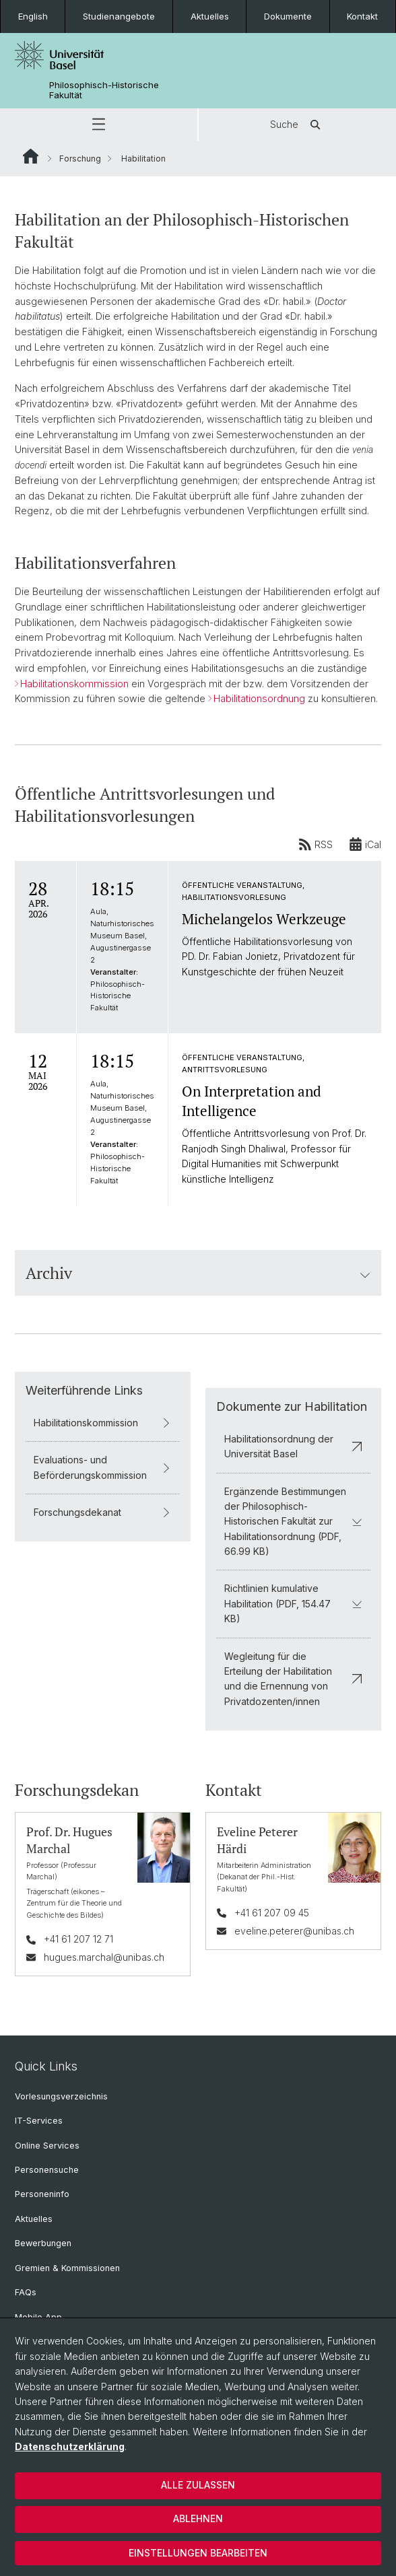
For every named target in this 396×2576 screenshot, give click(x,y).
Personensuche (47, 2170)
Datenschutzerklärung (70, 2446)
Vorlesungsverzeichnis (61, 2096)
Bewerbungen (43, 2243)
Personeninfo (42, 2194)
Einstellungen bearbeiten (198, 2552)
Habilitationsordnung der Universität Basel (293, 1445)
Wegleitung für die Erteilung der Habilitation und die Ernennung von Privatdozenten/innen (293, 1678)
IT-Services (39, 2121)
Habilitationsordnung (259, 699)
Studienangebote (119, 16)
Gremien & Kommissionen (67, 2268)
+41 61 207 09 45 (271, 1912)
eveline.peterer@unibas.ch (294, 1930)
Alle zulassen (198, 2485)
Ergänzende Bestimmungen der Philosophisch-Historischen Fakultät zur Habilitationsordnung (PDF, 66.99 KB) (293, 1521)
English (33, 16)
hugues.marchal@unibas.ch (104, 1956)
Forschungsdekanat (103, 1511)
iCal (365, 844)
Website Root (30, 156)
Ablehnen (198, 2518)
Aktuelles (210, 16)
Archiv (198, 1272)
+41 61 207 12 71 (78, 1939)
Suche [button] (297, 124)
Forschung (80, 158)
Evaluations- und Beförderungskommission (103, 1467)
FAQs (25, 2292)
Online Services (47, 2145)
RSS (315, 844)
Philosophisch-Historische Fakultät (104, 90)
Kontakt (362, 16)
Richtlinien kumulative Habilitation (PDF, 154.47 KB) (293, 1603)
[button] (98, 124)
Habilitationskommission (74, 683)
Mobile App (38, 2317)
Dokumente (288, 16)
